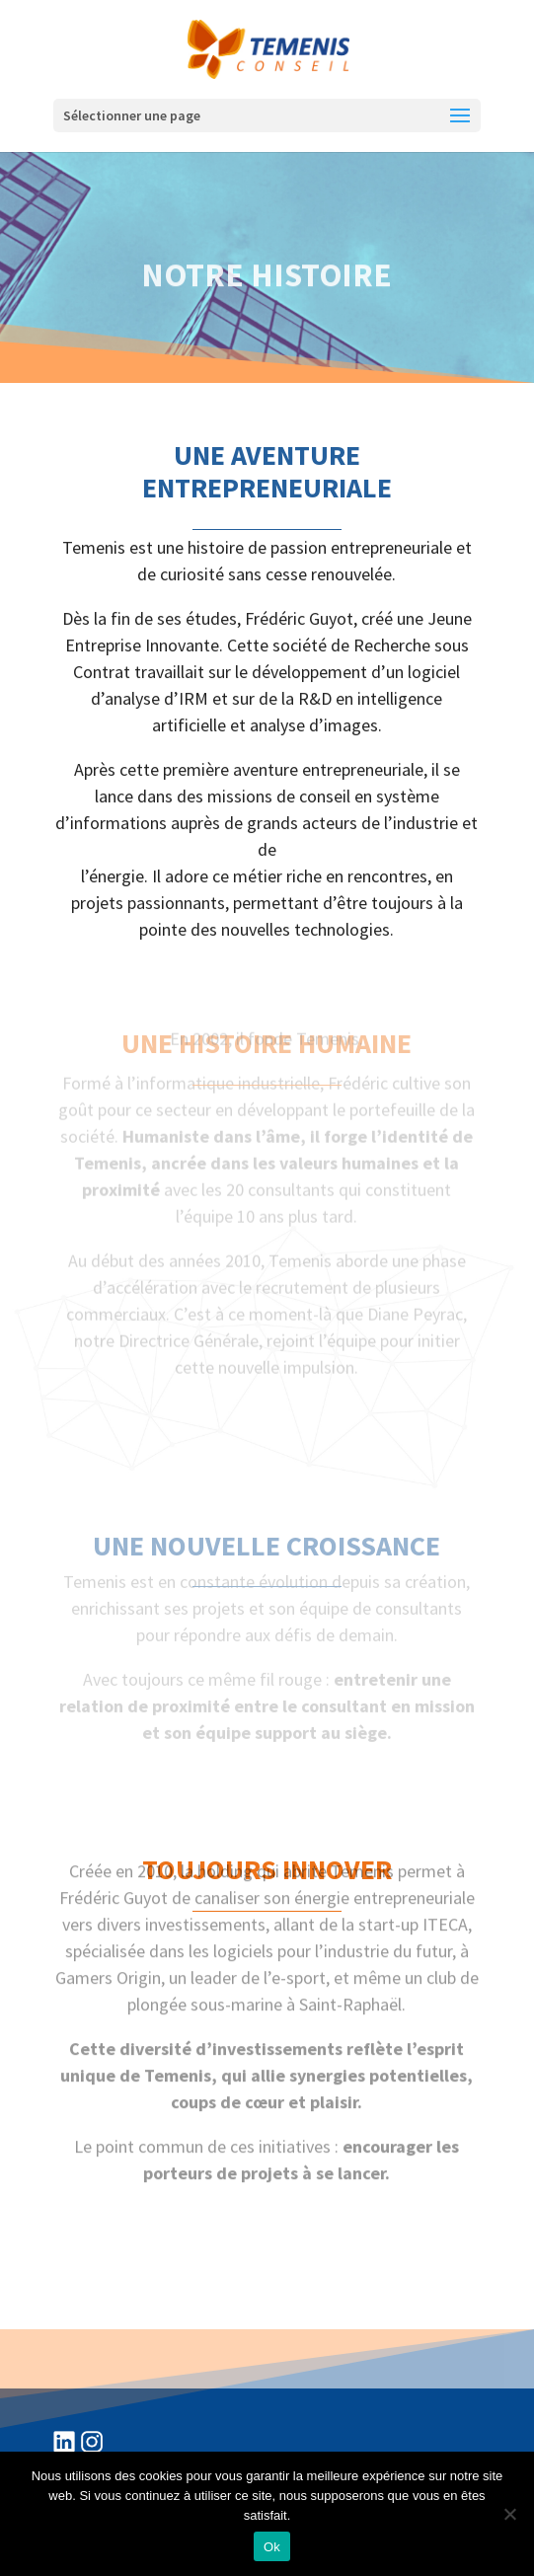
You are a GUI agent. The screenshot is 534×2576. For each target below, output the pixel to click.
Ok (272, 2546)
